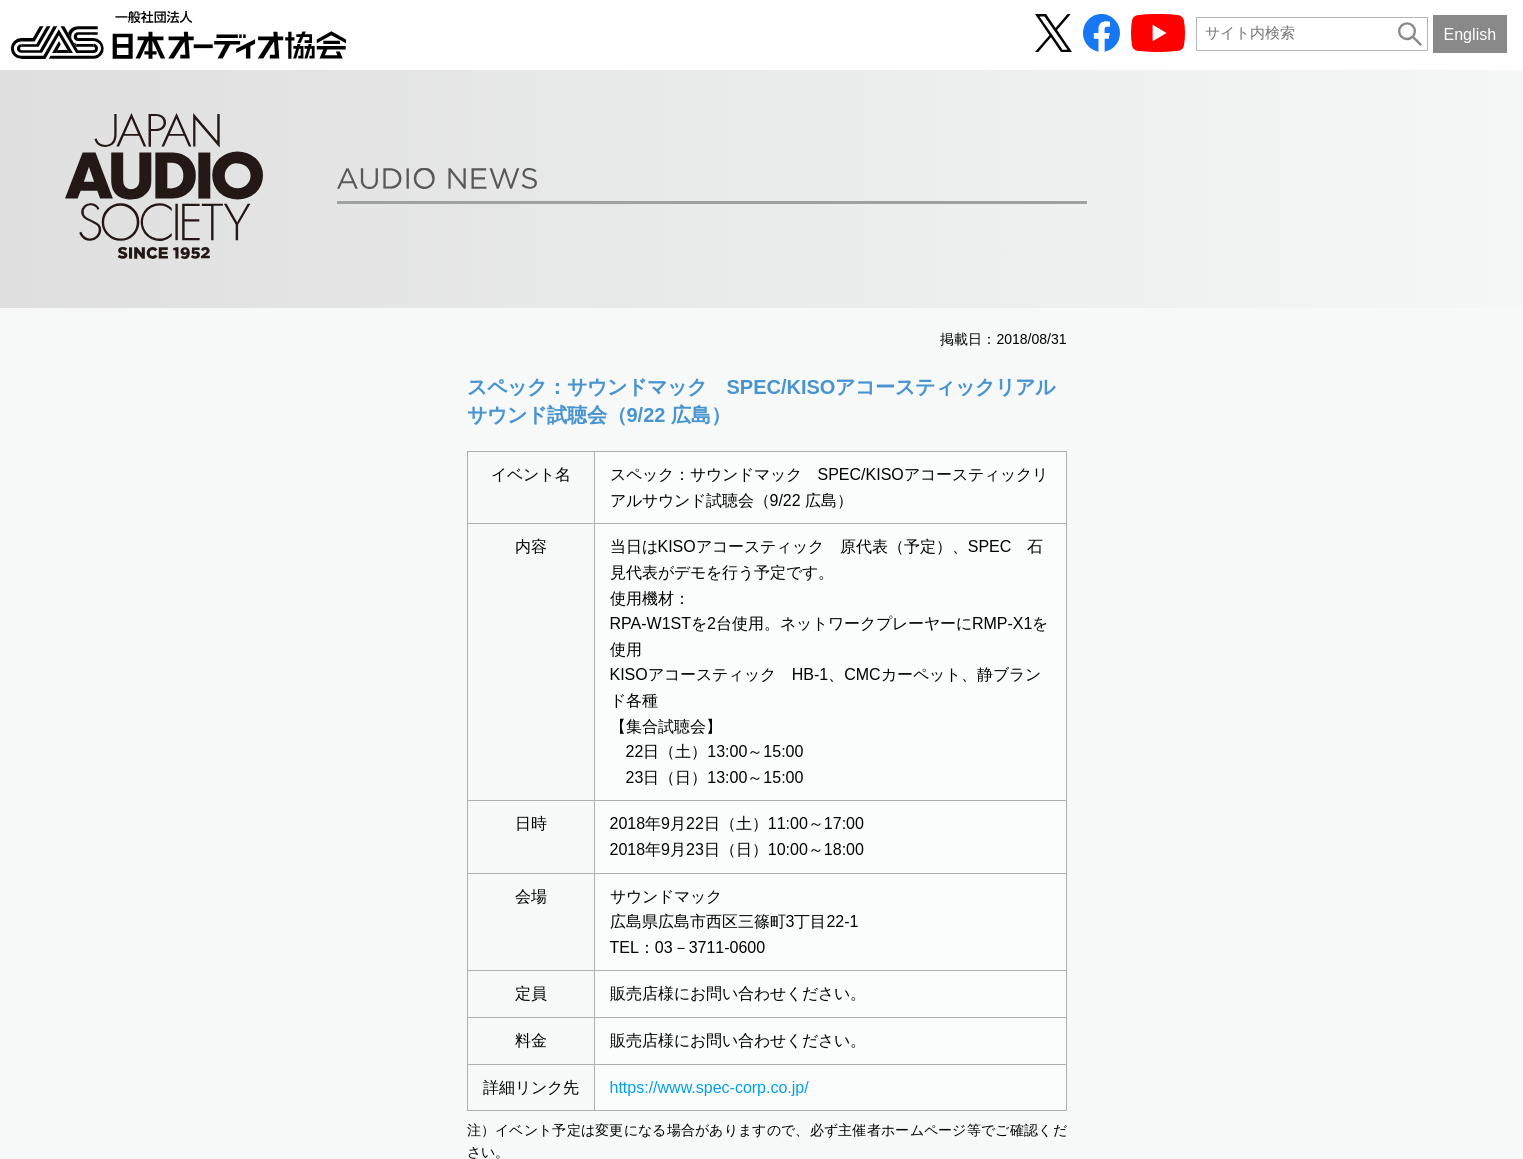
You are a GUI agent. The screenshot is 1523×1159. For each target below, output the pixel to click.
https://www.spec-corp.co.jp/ (709, 1087)
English (1469, 34)
